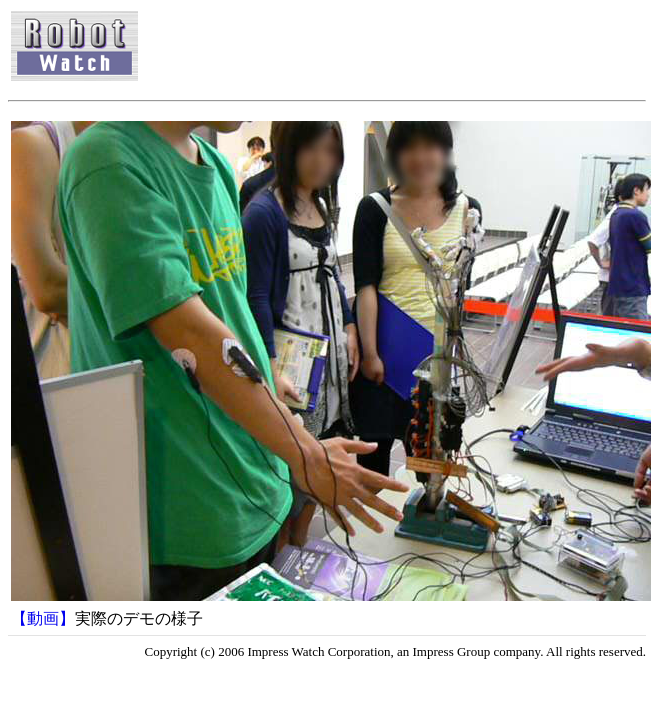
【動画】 (43, 618)
